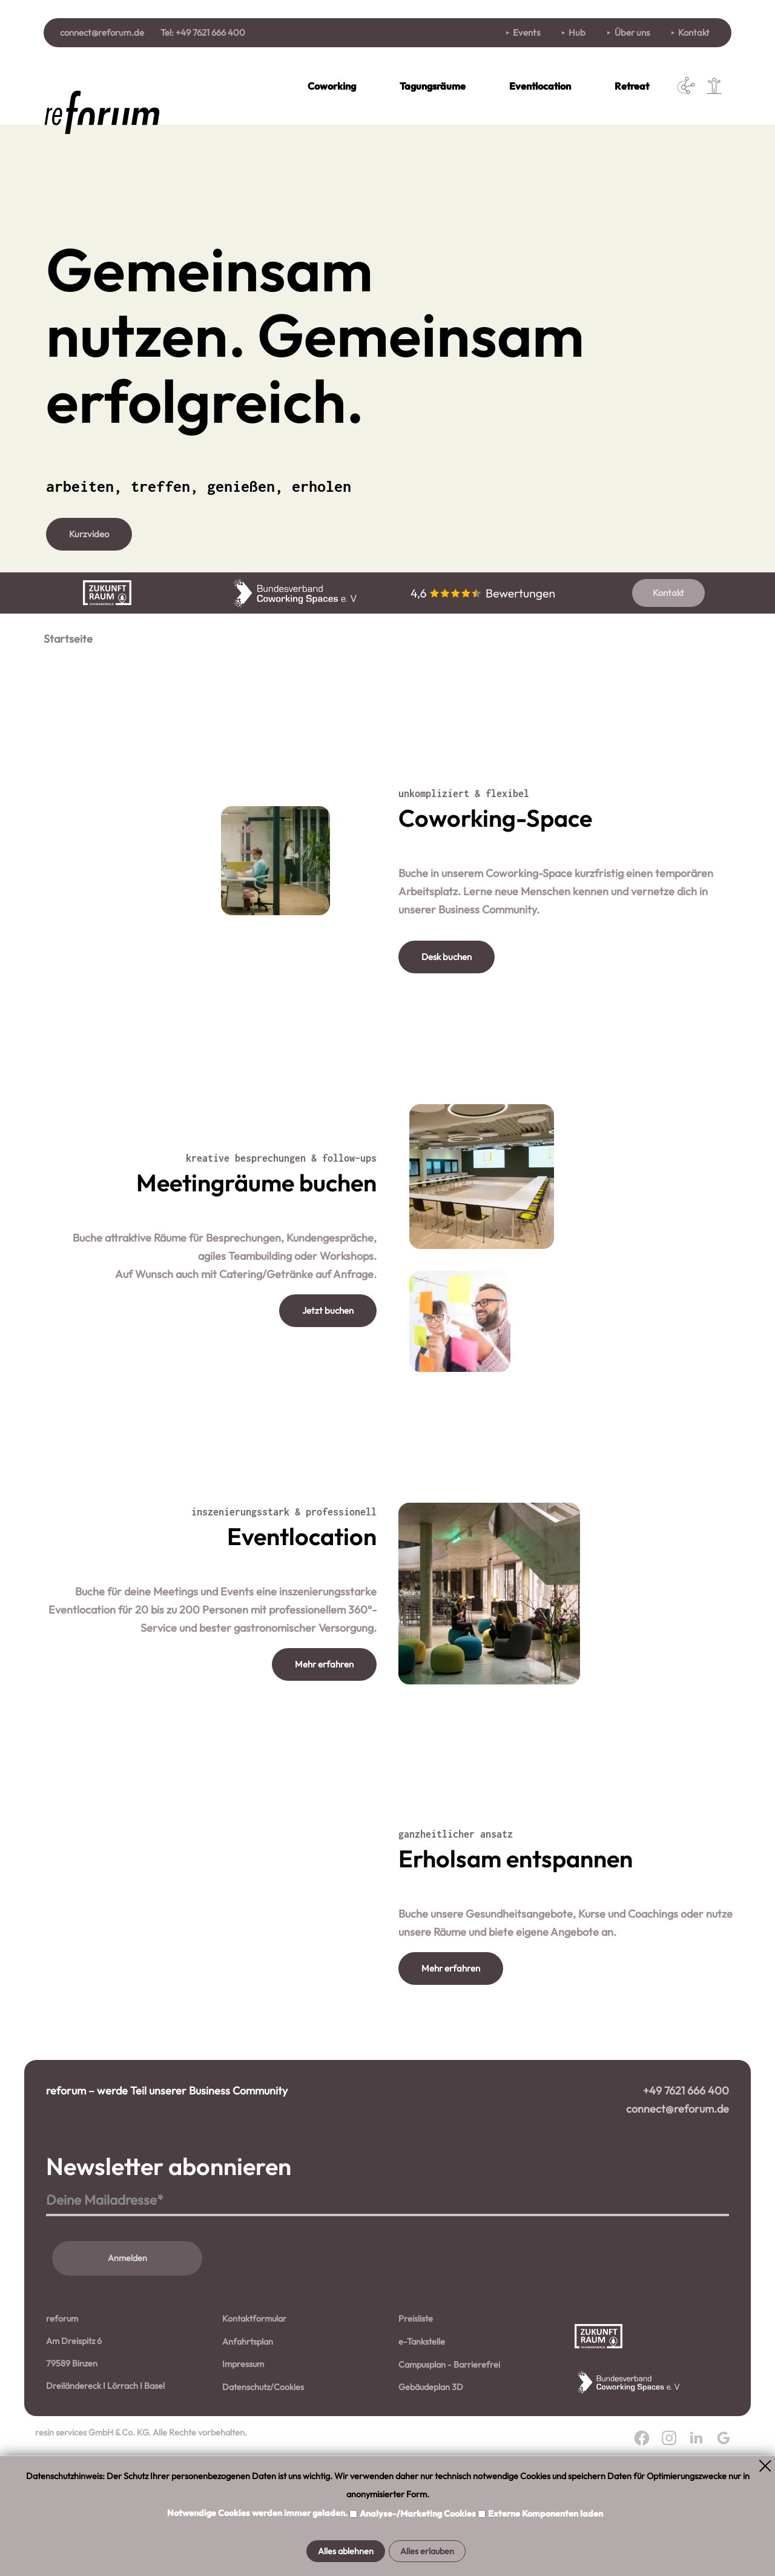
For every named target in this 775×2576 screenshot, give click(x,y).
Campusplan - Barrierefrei (449, 2440)
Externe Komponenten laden (545, 2513)
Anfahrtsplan (247, 2417)
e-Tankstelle (421, 2417)
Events (526, 32)
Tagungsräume (433, 86)
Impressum (243, 2439)
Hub (577, 32)
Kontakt (694, 32)
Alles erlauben (427, 2551)
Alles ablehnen (346, 2551)
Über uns (632, 32)
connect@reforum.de (102, 32)
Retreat (632, 86)
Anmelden (127, 2333)
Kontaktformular (254, 2393)
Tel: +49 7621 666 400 (202, 32)
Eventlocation (540, 86)
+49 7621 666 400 (686, 2166)
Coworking (332, 86)
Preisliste (415, 2393)
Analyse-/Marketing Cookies (419, 2513)
